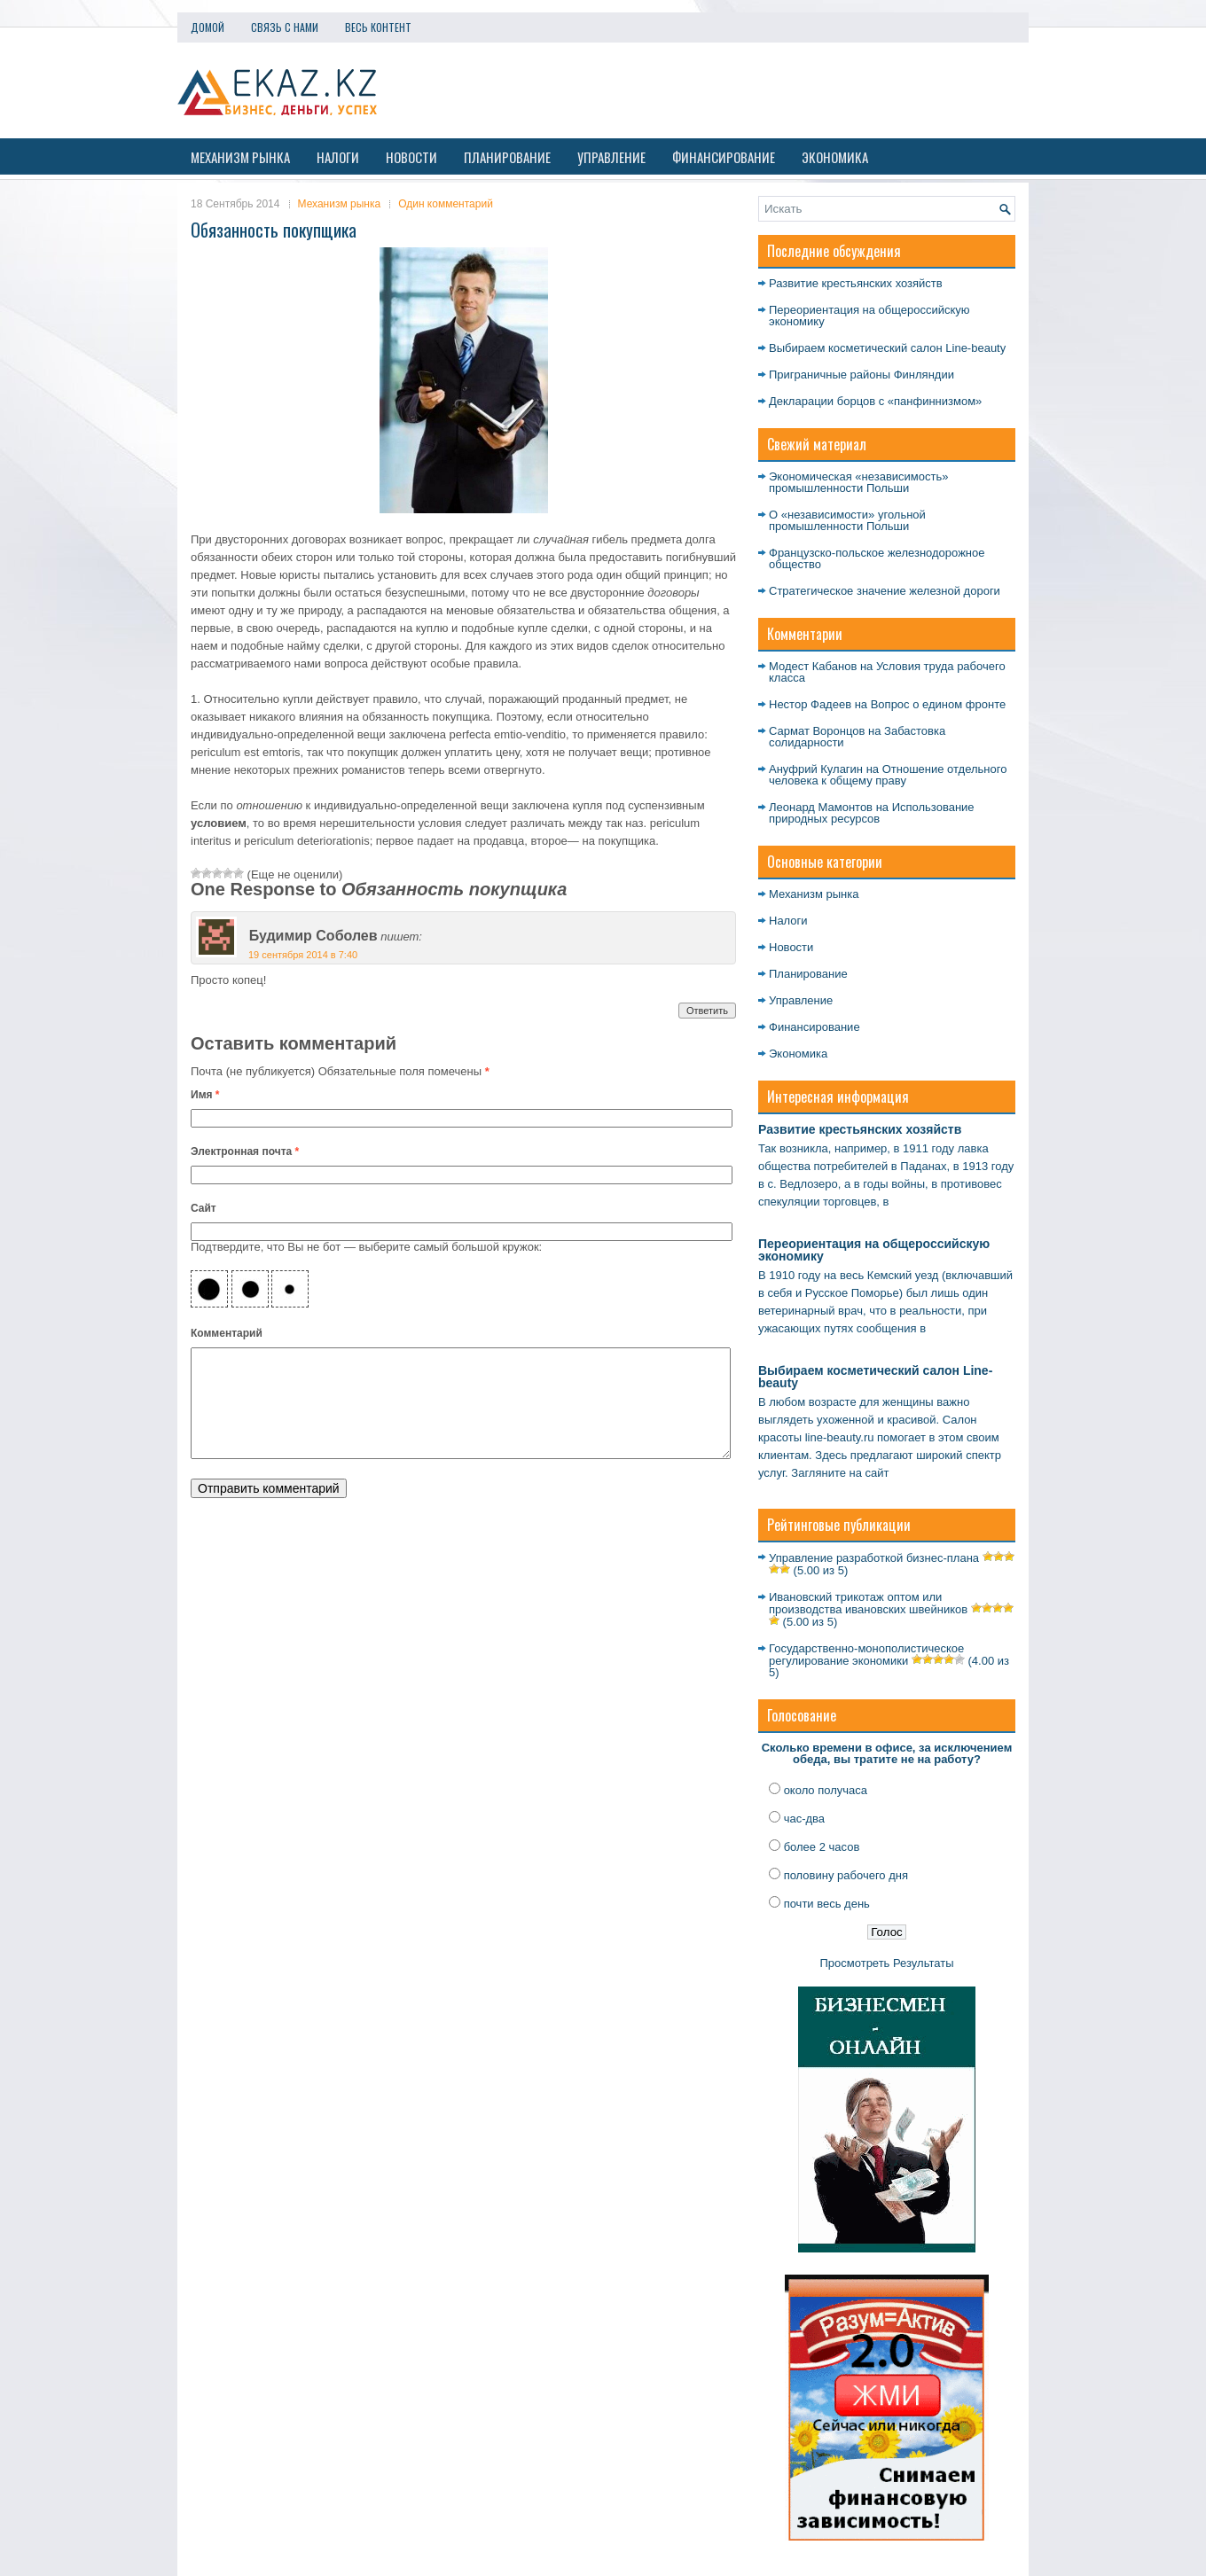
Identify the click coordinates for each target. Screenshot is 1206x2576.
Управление (611, 157)
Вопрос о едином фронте (938, 704)
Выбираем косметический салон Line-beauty (887, 348)
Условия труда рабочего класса (887, 672)
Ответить (707, 1010)
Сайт (203, 1208)
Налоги (338, 157)
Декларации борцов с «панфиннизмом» (875, 401)
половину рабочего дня (846, 1875)
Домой (207, 27)
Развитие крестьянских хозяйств (856, 283)
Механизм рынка (240, 157)
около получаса (825, 1790)
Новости (411, 157)
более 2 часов (822, 1847)
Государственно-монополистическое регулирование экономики (866, 1654)
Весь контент (378, 27)
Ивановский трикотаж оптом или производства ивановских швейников (868, 1603)
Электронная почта (245, 1151)
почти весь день (827, 1903)
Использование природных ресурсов (872, 812)
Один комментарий (445, 204)
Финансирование (723, 157)
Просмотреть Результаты (887, 1963)
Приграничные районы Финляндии (861, 374)
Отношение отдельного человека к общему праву (887, 774)
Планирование (507, 157)
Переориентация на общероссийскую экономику (869, 315)
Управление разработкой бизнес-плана (874, 1558)
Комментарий (226, 1333)
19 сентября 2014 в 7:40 (302, 954)
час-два (804, 1818)
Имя (205, 1095)
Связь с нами (284, 27)
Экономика (835, 157)
